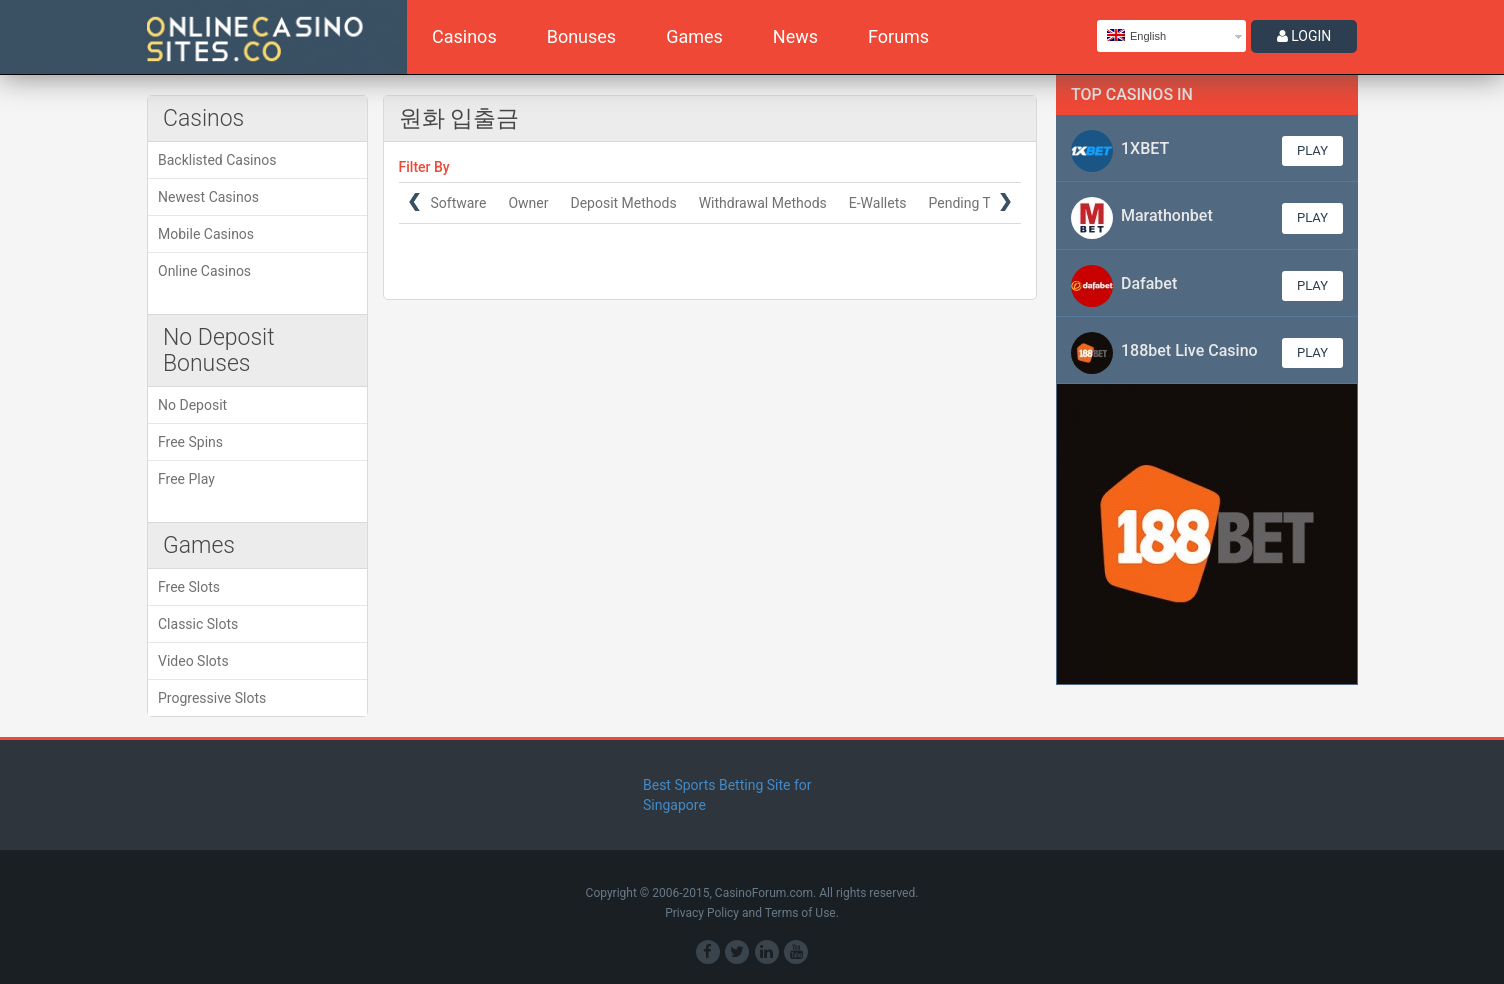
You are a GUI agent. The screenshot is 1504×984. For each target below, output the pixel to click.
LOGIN (1304, 36)
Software (458, 203)
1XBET (1145, 148)
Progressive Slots (212, 698)
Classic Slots (198, 624)
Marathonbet (1167, 215)
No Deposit (192, 405)
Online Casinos (204, 271)
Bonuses (581, 36)
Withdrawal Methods (762, 203)
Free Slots (189, 587)
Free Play (186, 479)
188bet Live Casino (1189, 350)
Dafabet (1149, 283)
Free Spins (190, 442)
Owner (528, 203)
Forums (898, 36)
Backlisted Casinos (217, 160)
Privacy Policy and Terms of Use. (752, 913)
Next (1005, 202)
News (795, 36)
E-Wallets (877, 203)
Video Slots (193, 661)
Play (1312, 150)
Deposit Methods (623, 203)
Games (694, 36)
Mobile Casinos (206, 234)
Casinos (464, 36)
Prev (414, 202)
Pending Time (970, 203)
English (1136, 35)
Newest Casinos (208, 197)
